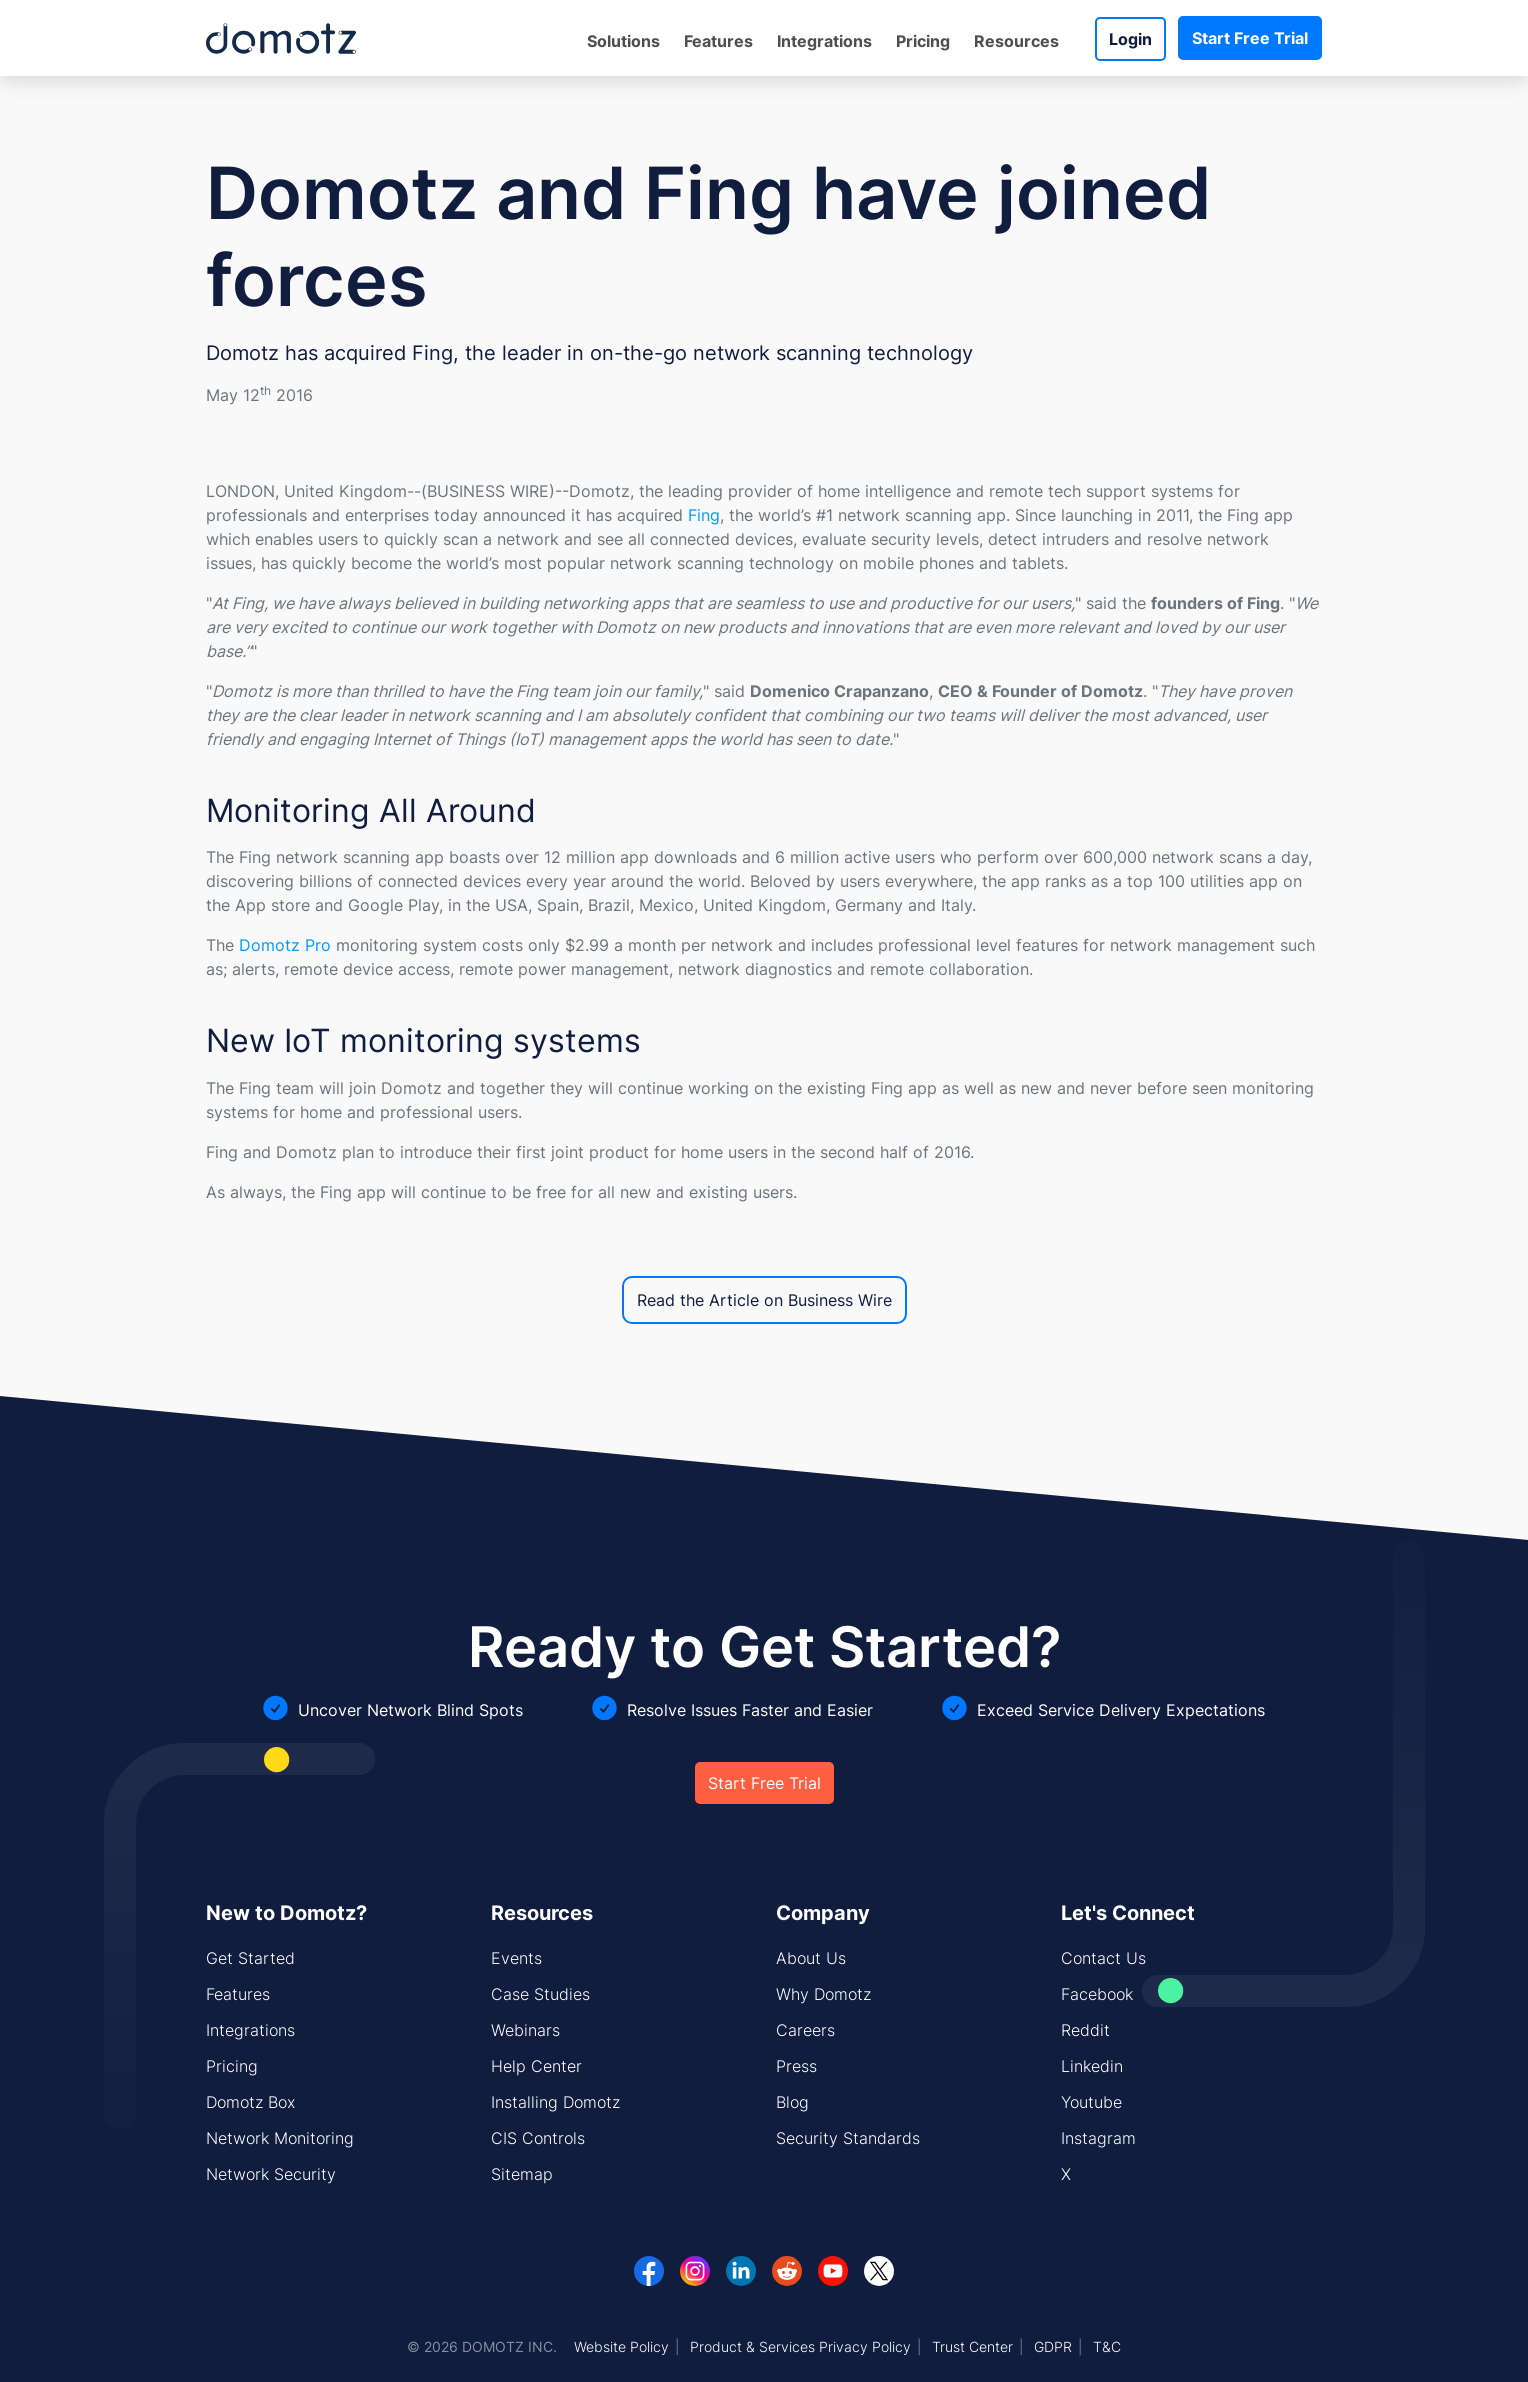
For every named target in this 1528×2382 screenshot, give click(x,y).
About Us (811, 1958)
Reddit (1085, 2030)
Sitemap (522, 2174)
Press (796, 2066)
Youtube (1091, 2102)
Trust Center (972, 2346)
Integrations (824, 41)
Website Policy (621, 2346)
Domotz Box (250, 2102)
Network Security (271, 2174)
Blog (792, 2102)
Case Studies (540, 1994)
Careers (805, 2030)
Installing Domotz (555, 2102)
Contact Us (1103, 1958)
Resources (1016, 41)
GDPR (1053, 2346)
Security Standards (848, 2138)
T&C (1107, 2346)
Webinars (525, 2030)
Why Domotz (823, 1994)
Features (718, 41)
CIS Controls (538, 2138)
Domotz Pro (285, 945)
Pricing (923, 41)
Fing (704, 515)
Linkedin (1092, 2066)
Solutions (623, 41)
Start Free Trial (1250, 38)
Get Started (250, 1958)
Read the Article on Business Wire (764, 1300)
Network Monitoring (280, 2138)
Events (516, 1958)
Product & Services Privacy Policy (800, 2346)
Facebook (1097, 1994)
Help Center (536, 2066)
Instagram (1098, 2138)
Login (1130, 39)
